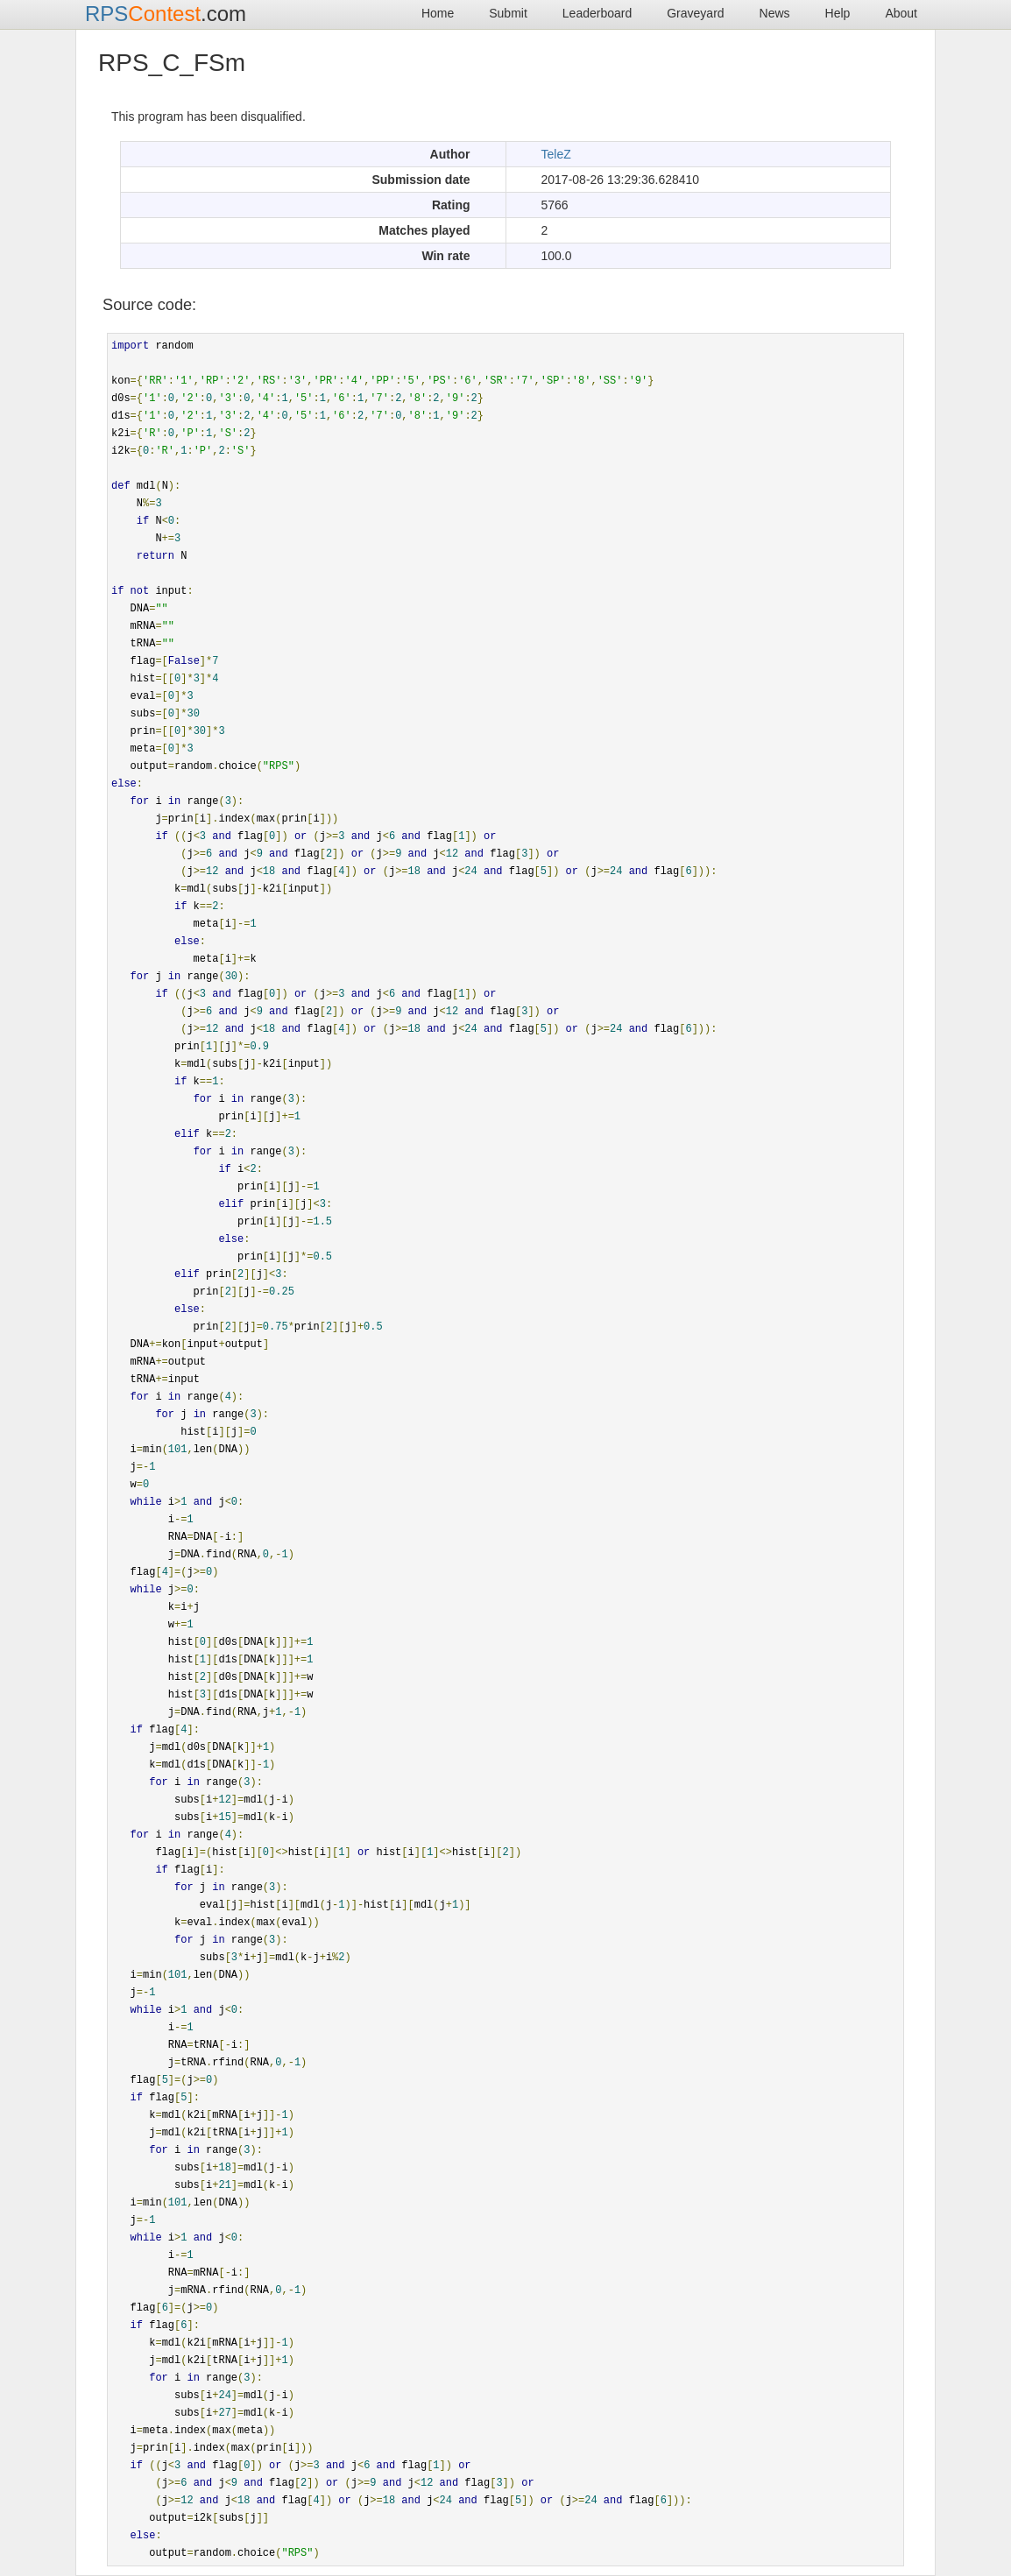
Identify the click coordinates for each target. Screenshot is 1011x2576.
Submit (508, 13)
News (775, 13)
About (901, 13)
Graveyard (695, 13)
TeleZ (556, 154)
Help (838, 13)
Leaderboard (597, 13)
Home (437, 13)
